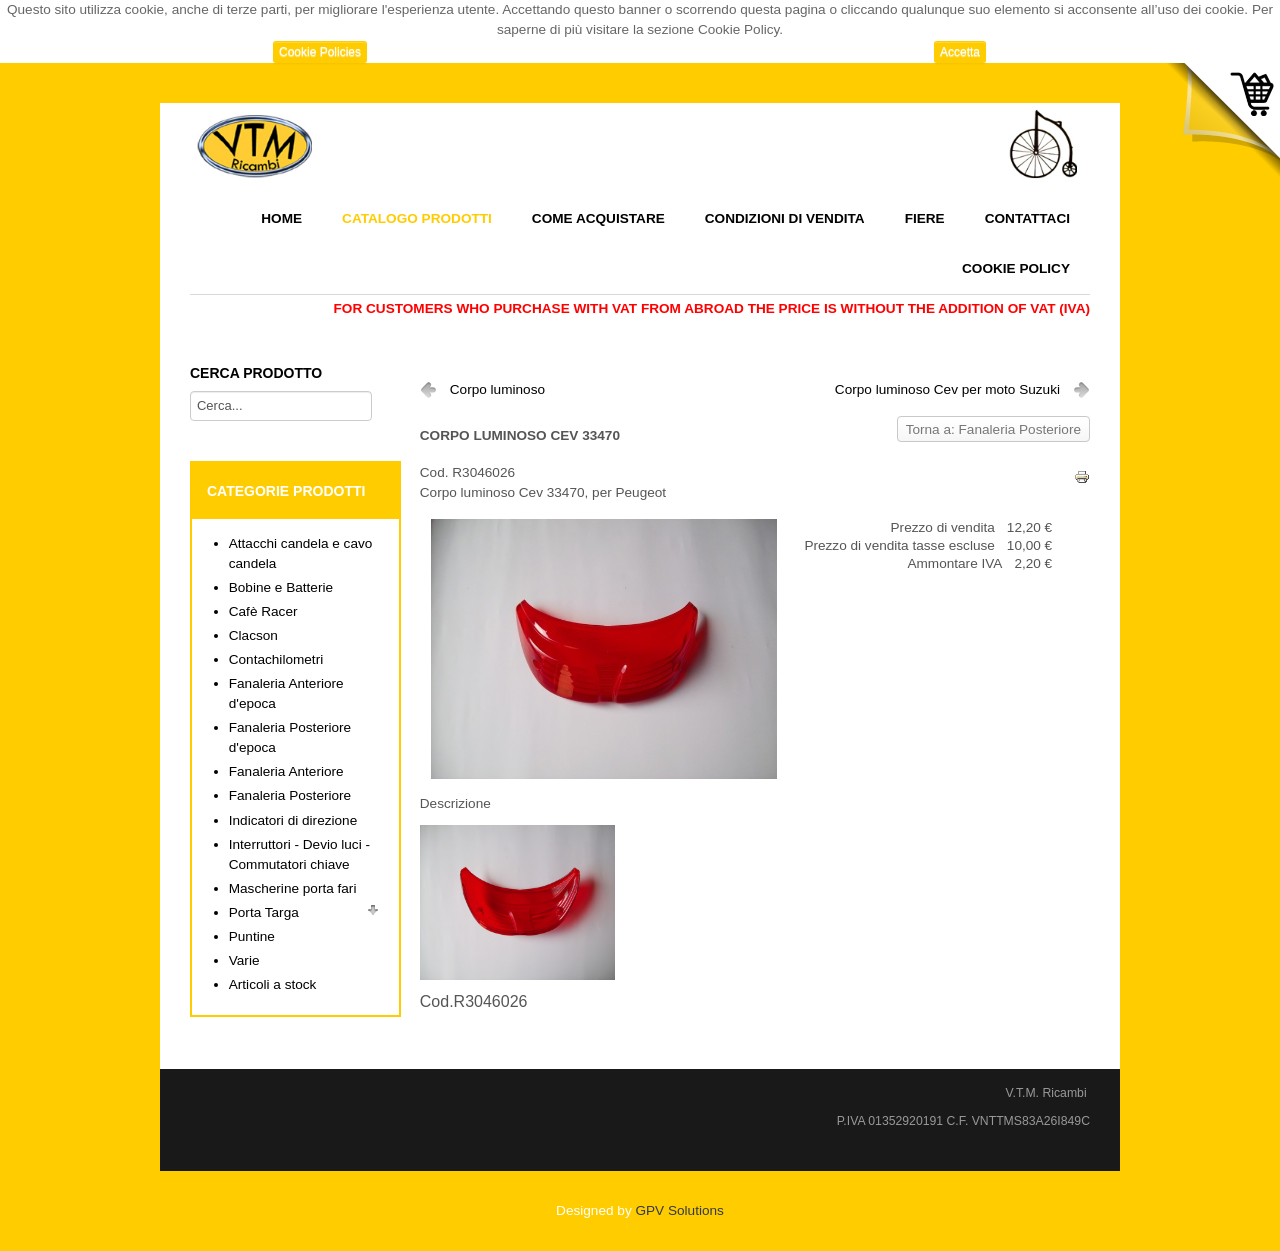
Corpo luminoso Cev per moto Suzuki (947, 389)
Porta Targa (264, 912)
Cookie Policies (320, 52)
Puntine (252, 936)
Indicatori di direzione (293, 820)
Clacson (253, 635)
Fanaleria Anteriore (286, 771)
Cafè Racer (263, 611)
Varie (244, 960)
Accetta (960, 52)
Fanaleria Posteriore (290, 795)
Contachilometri (276, 659)
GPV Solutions (679, 1210)
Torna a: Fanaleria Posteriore (993, 429)
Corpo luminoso (497, 389)
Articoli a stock (273, 984)
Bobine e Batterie (281, 587)
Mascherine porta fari (293, 888)
